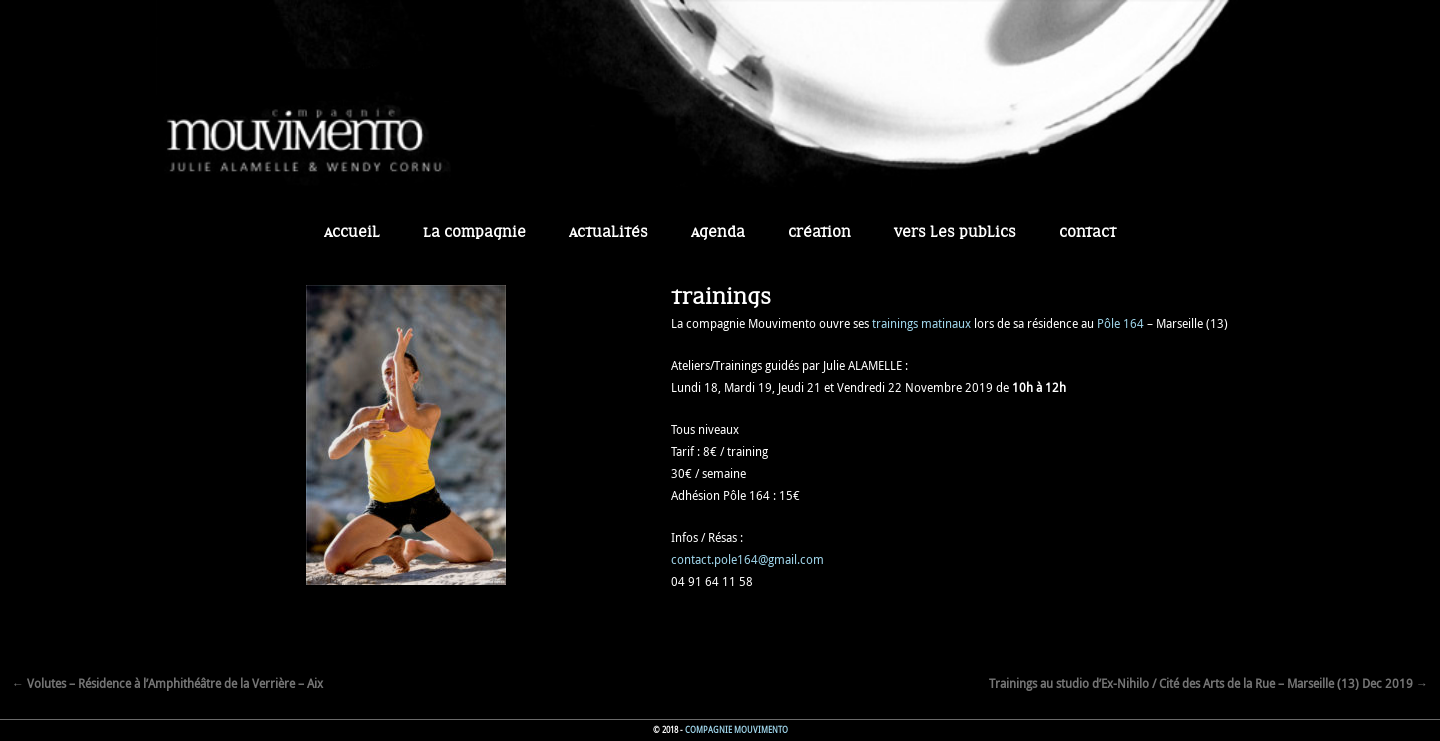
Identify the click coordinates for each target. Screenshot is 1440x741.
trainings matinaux (921, 323)
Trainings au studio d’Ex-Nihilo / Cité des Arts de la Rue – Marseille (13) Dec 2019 (1208, 683)
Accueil (352, 233)
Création (819, 233)
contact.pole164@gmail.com (747, 559)
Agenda (718, 233)
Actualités (608, 233)
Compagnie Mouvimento (736, 730)
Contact (1087, 233)
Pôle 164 (1120, 323)
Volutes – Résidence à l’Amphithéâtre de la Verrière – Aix (167, 683)
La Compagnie (474, 233)
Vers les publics (955, 233)
